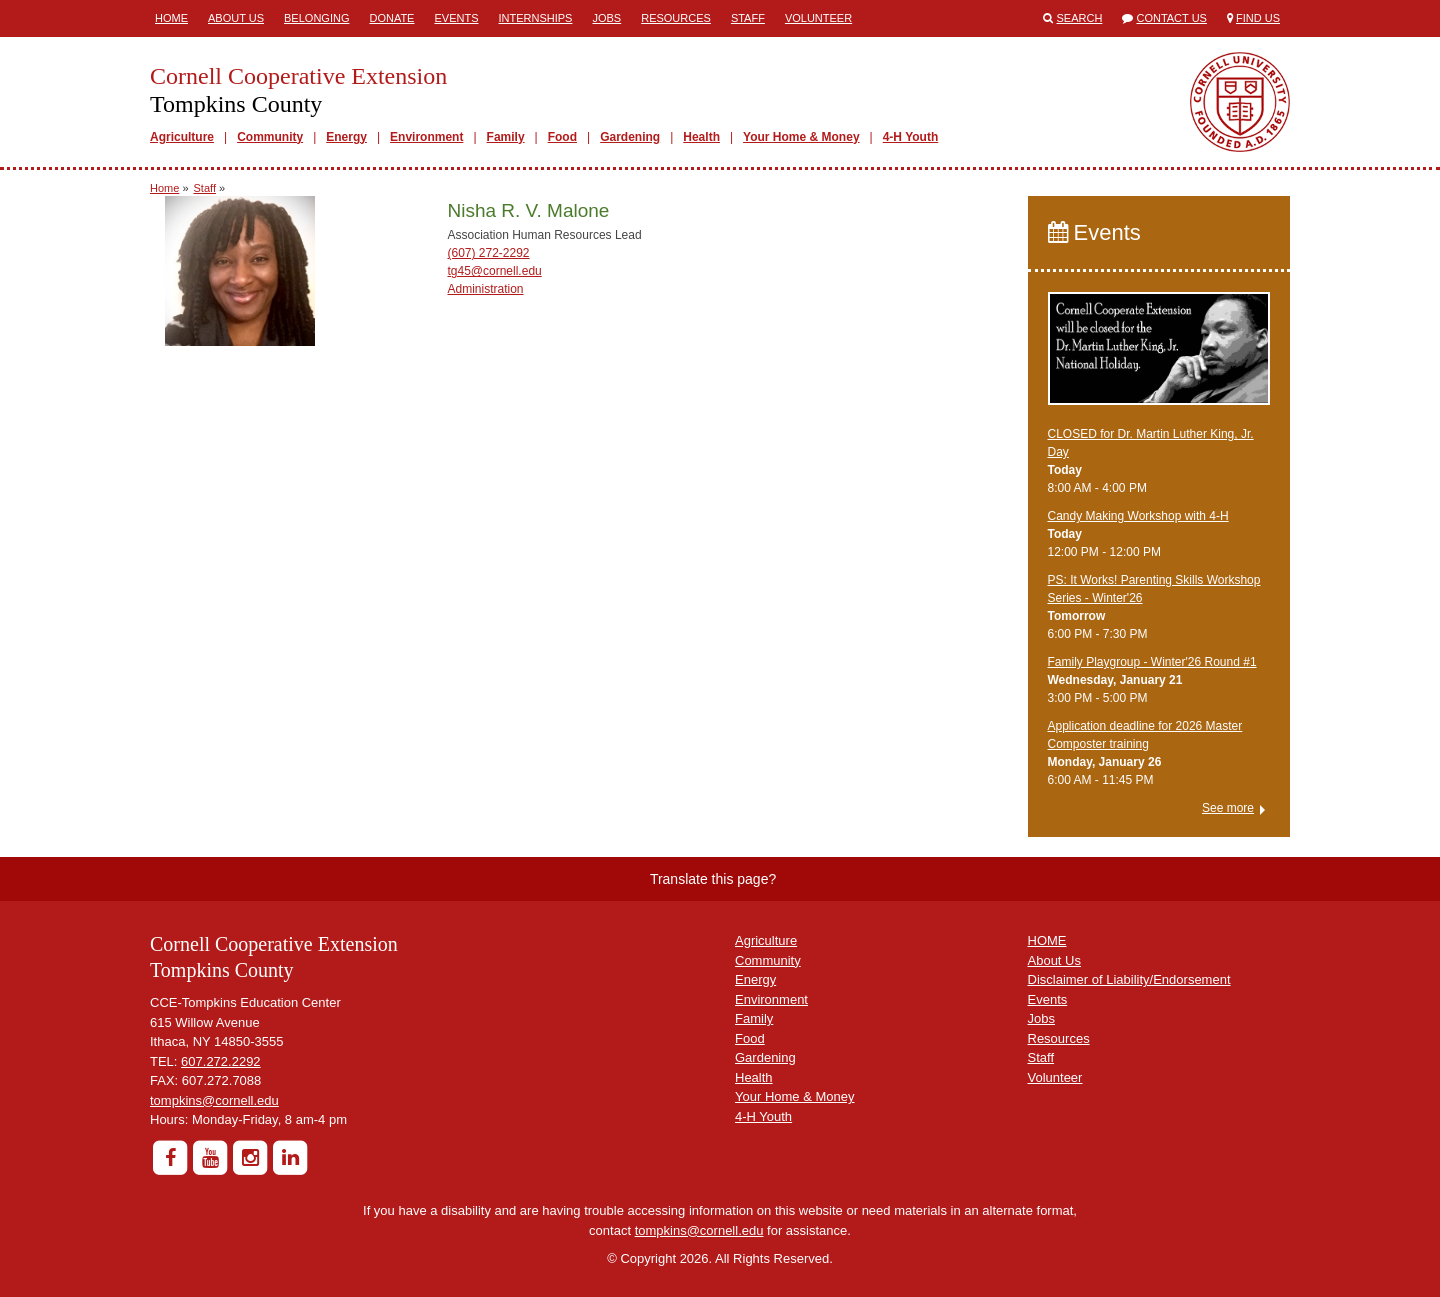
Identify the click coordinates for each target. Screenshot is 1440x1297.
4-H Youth (911, 137)
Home (171, 18)
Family (506, 137)
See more (1228, 808)
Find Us (1258, 18)
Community (270, 137)
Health (701, 137)
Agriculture (182, 137)
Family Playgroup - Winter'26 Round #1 (1152, 662)
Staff (748, 18)
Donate (391, 18)
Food (562, 137)
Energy (346, 137)
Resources (676, 18)
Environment (426, 137)
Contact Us (1171, 18)
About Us (236, 18)
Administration (485, 289)
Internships (535, 18)
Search (1080, 18)
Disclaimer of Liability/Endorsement (1129, 979)
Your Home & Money (801, 137)
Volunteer (818, 18)
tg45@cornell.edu (494, 271)
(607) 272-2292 (488, 253)
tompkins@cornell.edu (214, 1100)
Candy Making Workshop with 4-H (1138, 516)
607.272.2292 (221, 1061)
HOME (1047, 940)
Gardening (630, 137)
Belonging (316, 18)
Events (456, 18)
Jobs (606, 18)
